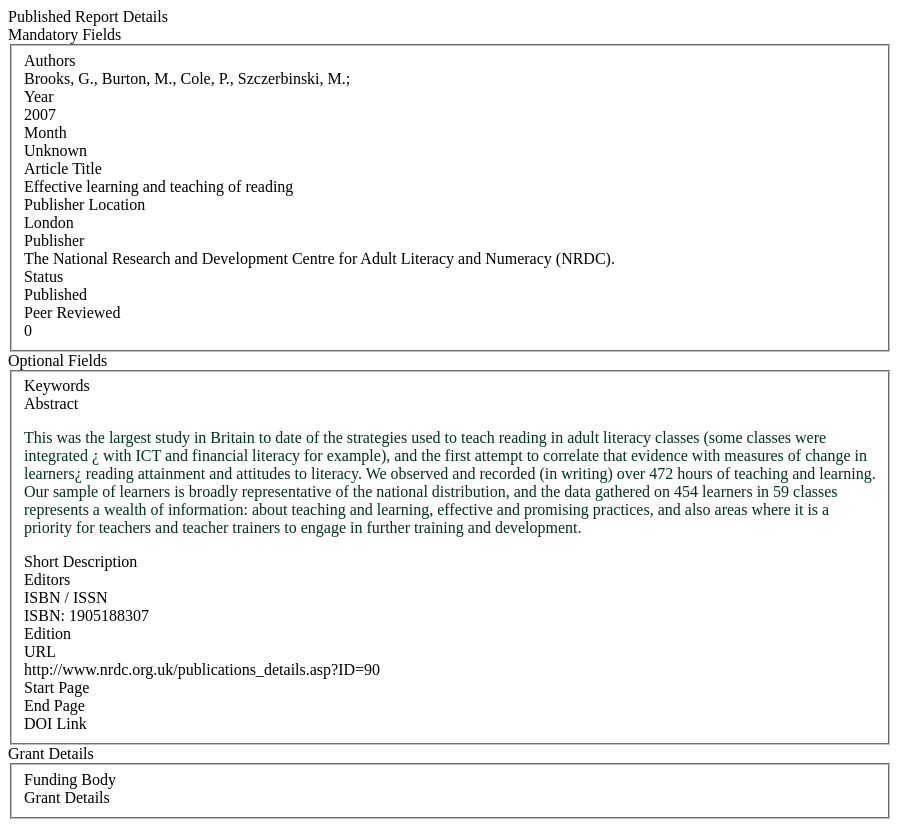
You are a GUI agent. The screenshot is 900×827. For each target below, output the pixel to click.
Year (38, 96)
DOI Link (55, 723)
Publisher (54, 240)
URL (40, 651)
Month (45, 132)
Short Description (80, 561)
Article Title (63, 168)
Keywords (57, 385)
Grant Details (67, 797)
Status (43, 276)
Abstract (51, 403)
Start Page (56, 687)
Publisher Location (84, 204)
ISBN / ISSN (66, 597)
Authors (50, 60)
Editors (47, 579)
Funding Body (70, 779)
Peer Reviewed (72, 312)
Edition (47, 633)
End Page (54, 705)
